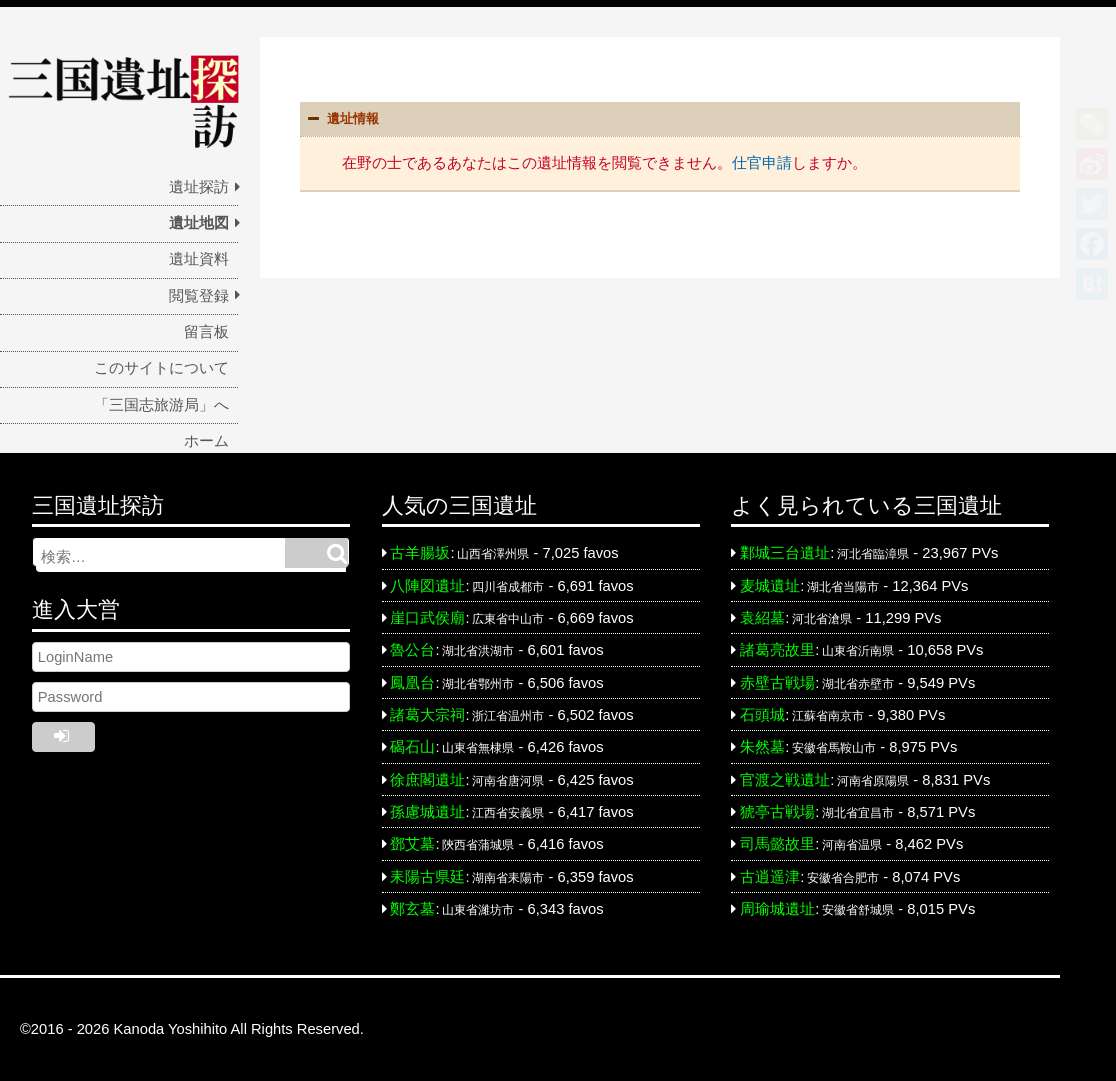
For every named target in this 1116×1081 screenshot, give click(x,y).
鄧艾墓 (412, 844)
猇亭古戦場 (777, 812)
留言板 (206, 332)
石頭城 (762, 715)
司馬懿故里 (777, 844)
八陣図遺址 (427, 586)
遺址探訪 (199, 187)
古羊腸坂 (420, 553)
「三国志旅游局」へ (161, 405)
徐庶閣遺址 (427, 780)
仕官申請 (762, 162)
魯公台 (412, 650)
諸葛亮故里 (777, 650)
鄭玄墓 (412, 909)
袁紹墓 (762, 618)
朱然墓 (762, 747)
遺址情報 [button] (341, 119)
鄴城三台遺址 (785, 553)
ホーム (206, 441)
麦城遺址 (770, 586)
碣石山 (412, 747)
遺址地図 (199, 223)
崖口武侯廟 (427, 618)
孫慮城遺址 (427, 812)
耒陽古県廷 (427, 877)
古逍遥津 (770, 877)
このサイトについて (161, 368)
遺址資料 (199, 259)
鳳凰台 (412, 683)
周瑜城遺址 (777, 909)
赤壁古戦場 (777, 683)
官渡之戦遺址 (785, 780)
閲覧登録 (199, 296)
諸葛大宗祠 (427, 715)
